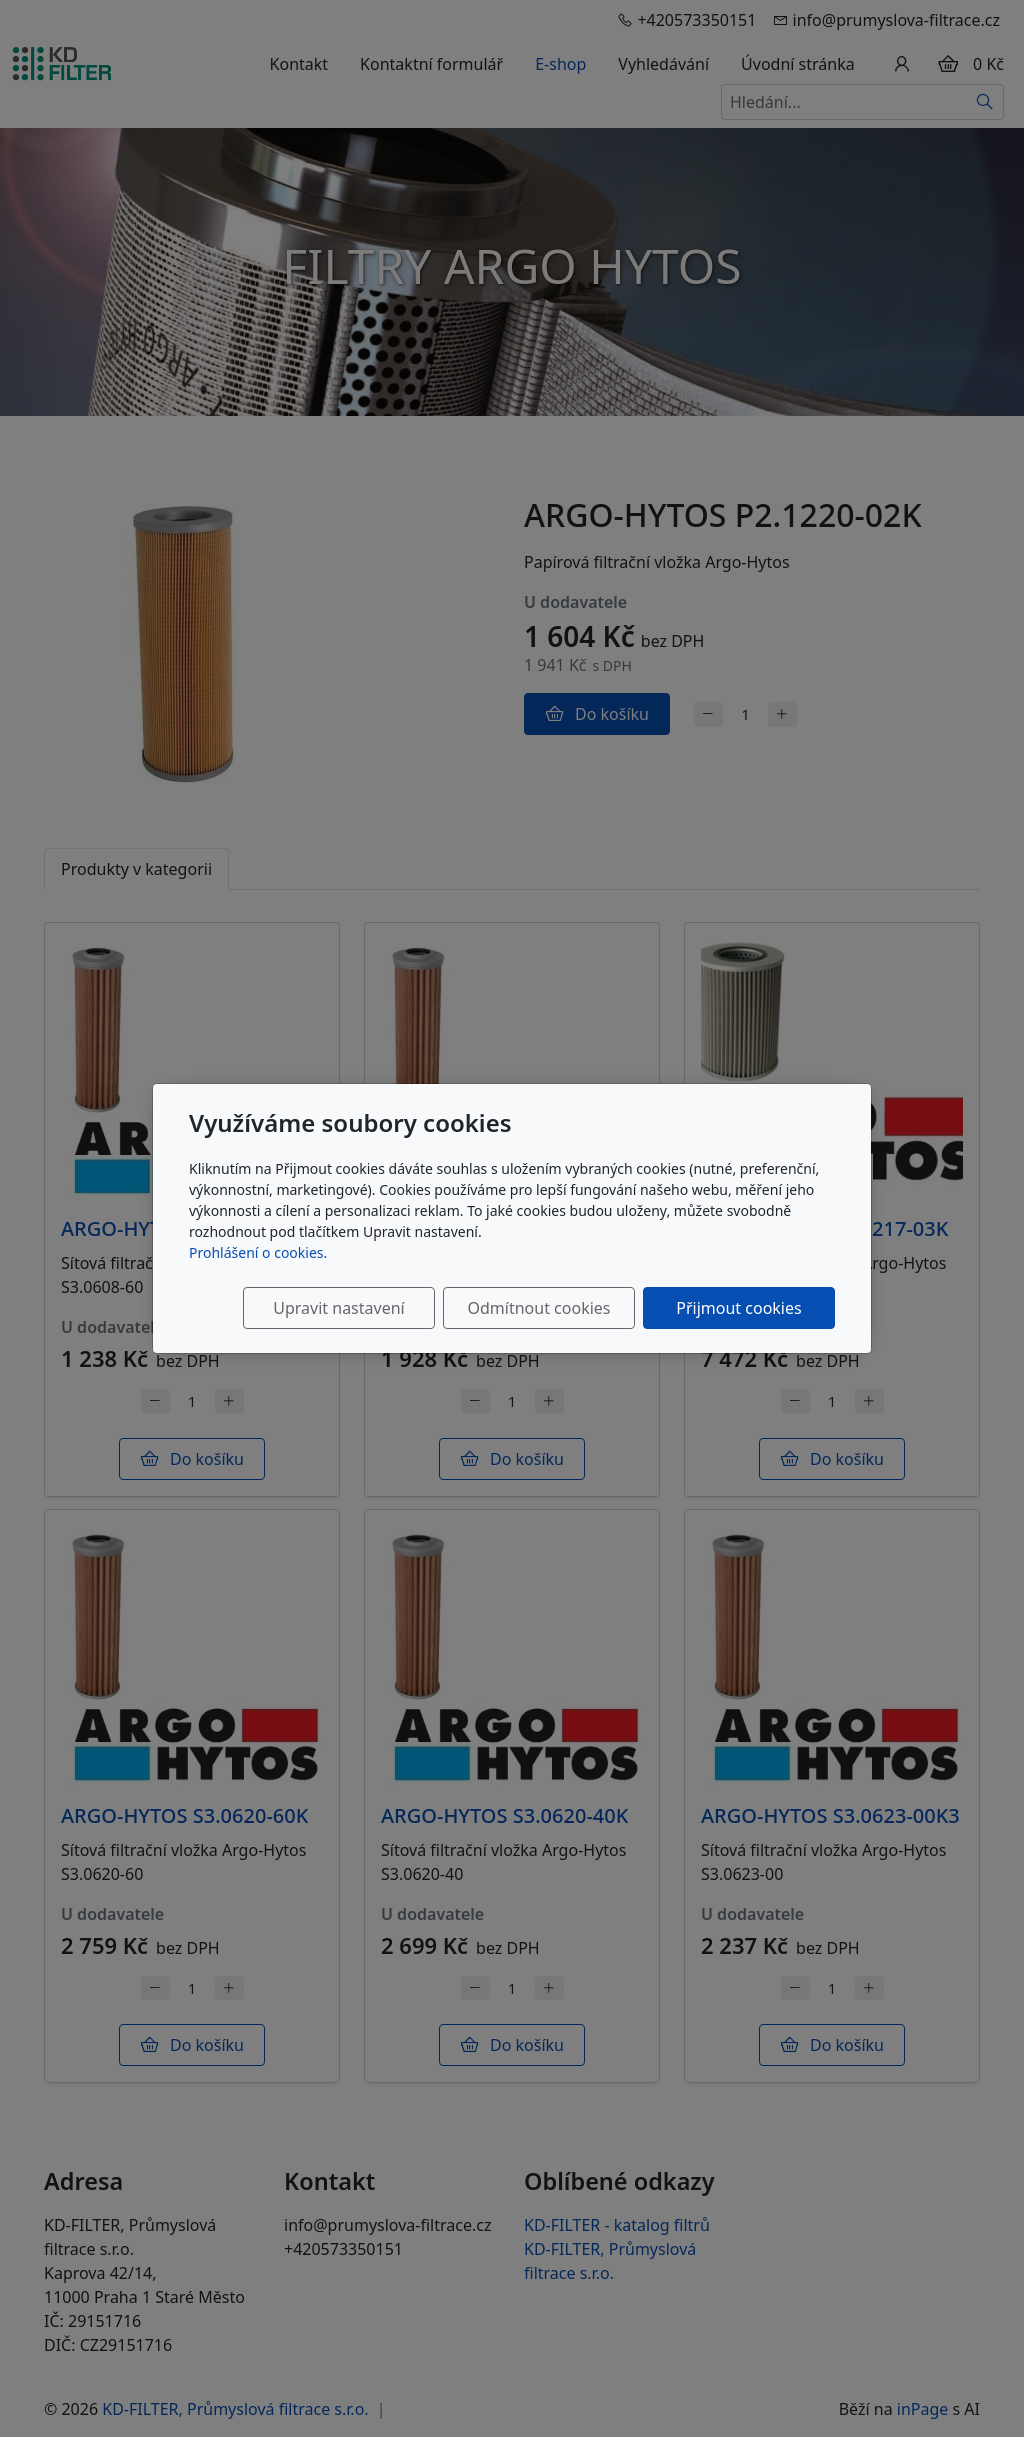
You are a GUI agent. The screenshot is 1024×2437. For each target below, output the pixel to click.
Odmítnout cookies (539, 1308)
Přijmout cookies (738, 1308)
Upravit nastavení (338, 1308)
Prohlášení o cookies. (258, 1252)
